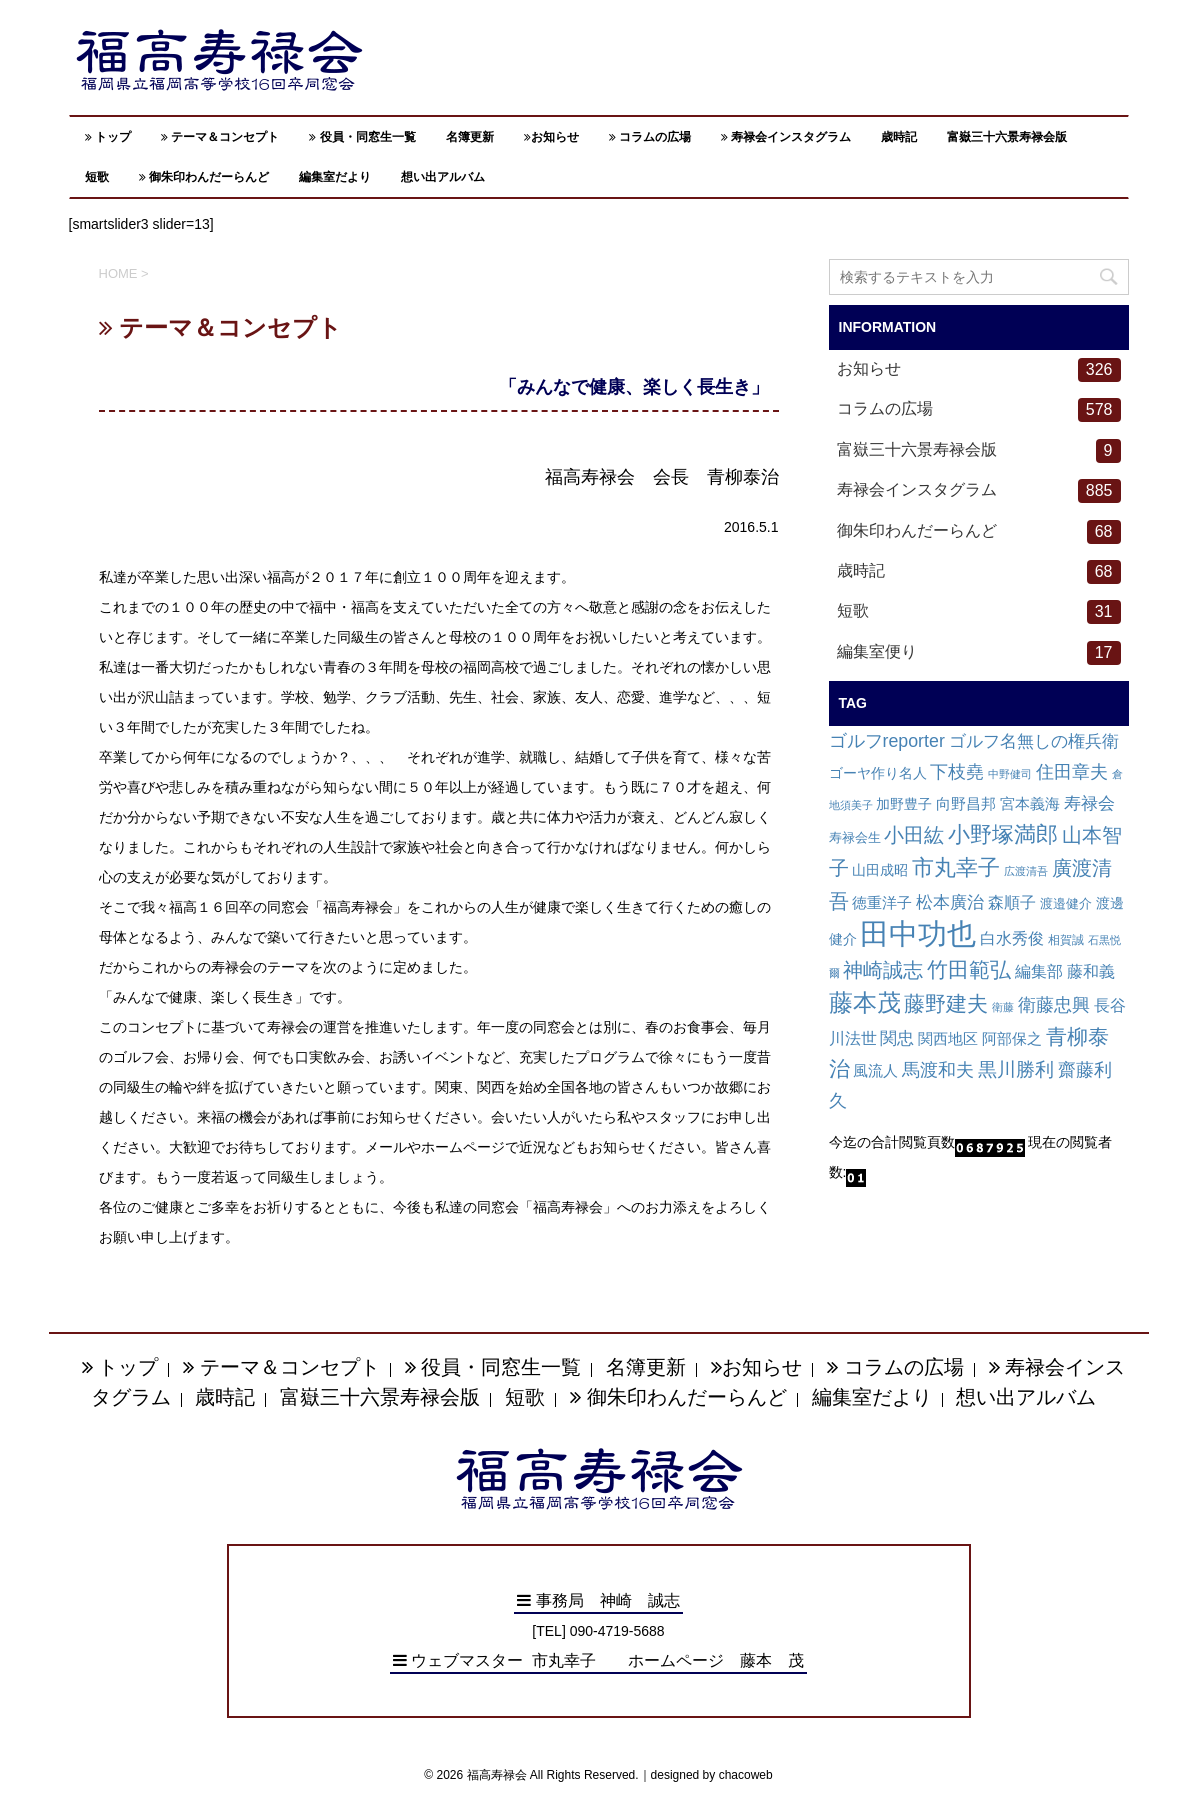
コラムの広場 (650, 137)
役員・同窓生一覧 (362, 137)
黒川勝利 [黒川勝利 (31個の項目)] (1016, 1069)
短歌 (97, 177)
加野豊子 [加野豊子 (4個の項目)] (904, 804)
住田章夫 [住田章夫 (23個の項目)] (1072, 771)
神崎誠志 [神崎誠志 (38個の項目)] (883, 970)
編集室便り (979, 653)
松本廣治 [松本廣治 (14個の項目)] (950, 902)
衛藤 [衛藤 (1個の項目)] (1003, 1007)
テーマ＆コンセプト (220, 137)
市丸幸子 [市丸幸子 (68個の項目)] (956, 867)
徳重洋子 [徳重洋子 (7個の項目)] (882, 902)
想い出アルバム (443, 177)
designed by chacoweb (712, 1775)
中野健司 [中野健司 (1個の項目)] (1010, 774)
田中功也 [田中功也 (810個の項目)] (918, 933)
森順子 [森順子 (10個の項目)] (1012, 902)
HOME (118, 273)
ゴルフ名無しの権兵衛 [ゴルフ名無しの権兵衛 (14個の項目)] (1034, 741)
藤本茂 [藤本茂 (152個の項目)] (865, 1002)
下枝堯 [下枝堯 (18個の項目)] (957, 772)
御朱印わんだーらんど (204, 177)
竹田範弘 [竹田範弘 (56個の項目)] (969, 969)
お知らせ (551, 137)
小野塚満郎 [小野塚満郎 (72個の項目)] (1003, 834)
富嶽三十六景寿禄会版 (1007, 137)
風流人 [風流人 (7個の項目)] (875, 1070)
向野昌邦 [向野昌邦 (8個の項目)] (966, 803)
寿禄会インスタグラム (786, 137)
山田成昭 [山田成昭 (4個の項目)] (880, 870)
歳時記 (899, 137)
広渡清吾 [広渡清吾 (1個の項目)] (1026, 871)
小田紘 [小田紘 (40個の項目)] (914, 835)
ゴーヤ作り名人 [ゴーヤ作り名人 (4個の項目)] (878, 773)
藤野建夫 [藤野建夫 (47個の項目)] (946, 1003)
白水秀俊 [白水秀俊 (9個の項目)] (1012, 938)
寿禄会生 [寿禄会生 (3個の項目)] (855, 837)
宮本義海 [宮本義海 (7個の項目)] (1030, 803)
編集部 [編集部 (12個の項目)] (1039, 971)
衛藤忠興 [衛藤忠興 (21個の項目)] (1054, 1005)
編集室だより (335, 177)
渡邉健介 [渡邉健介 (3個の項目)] (1066, 903)
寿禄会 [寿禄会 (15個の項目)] (1089, 803)
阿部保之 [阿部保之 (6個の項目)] (1012, 1039)
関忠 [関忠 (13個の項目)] (897, 1038)
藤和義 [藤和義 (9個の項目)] (1091, 971)
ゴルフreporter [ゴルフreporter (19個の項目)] (887, 741)
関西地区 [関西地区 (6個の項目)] (948, 1039)
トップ (108, 137)
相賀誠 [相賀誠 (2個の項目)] (1066, 940)
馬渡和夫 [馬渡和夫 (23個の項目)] (938, 1069)
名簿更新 (470, 137)
